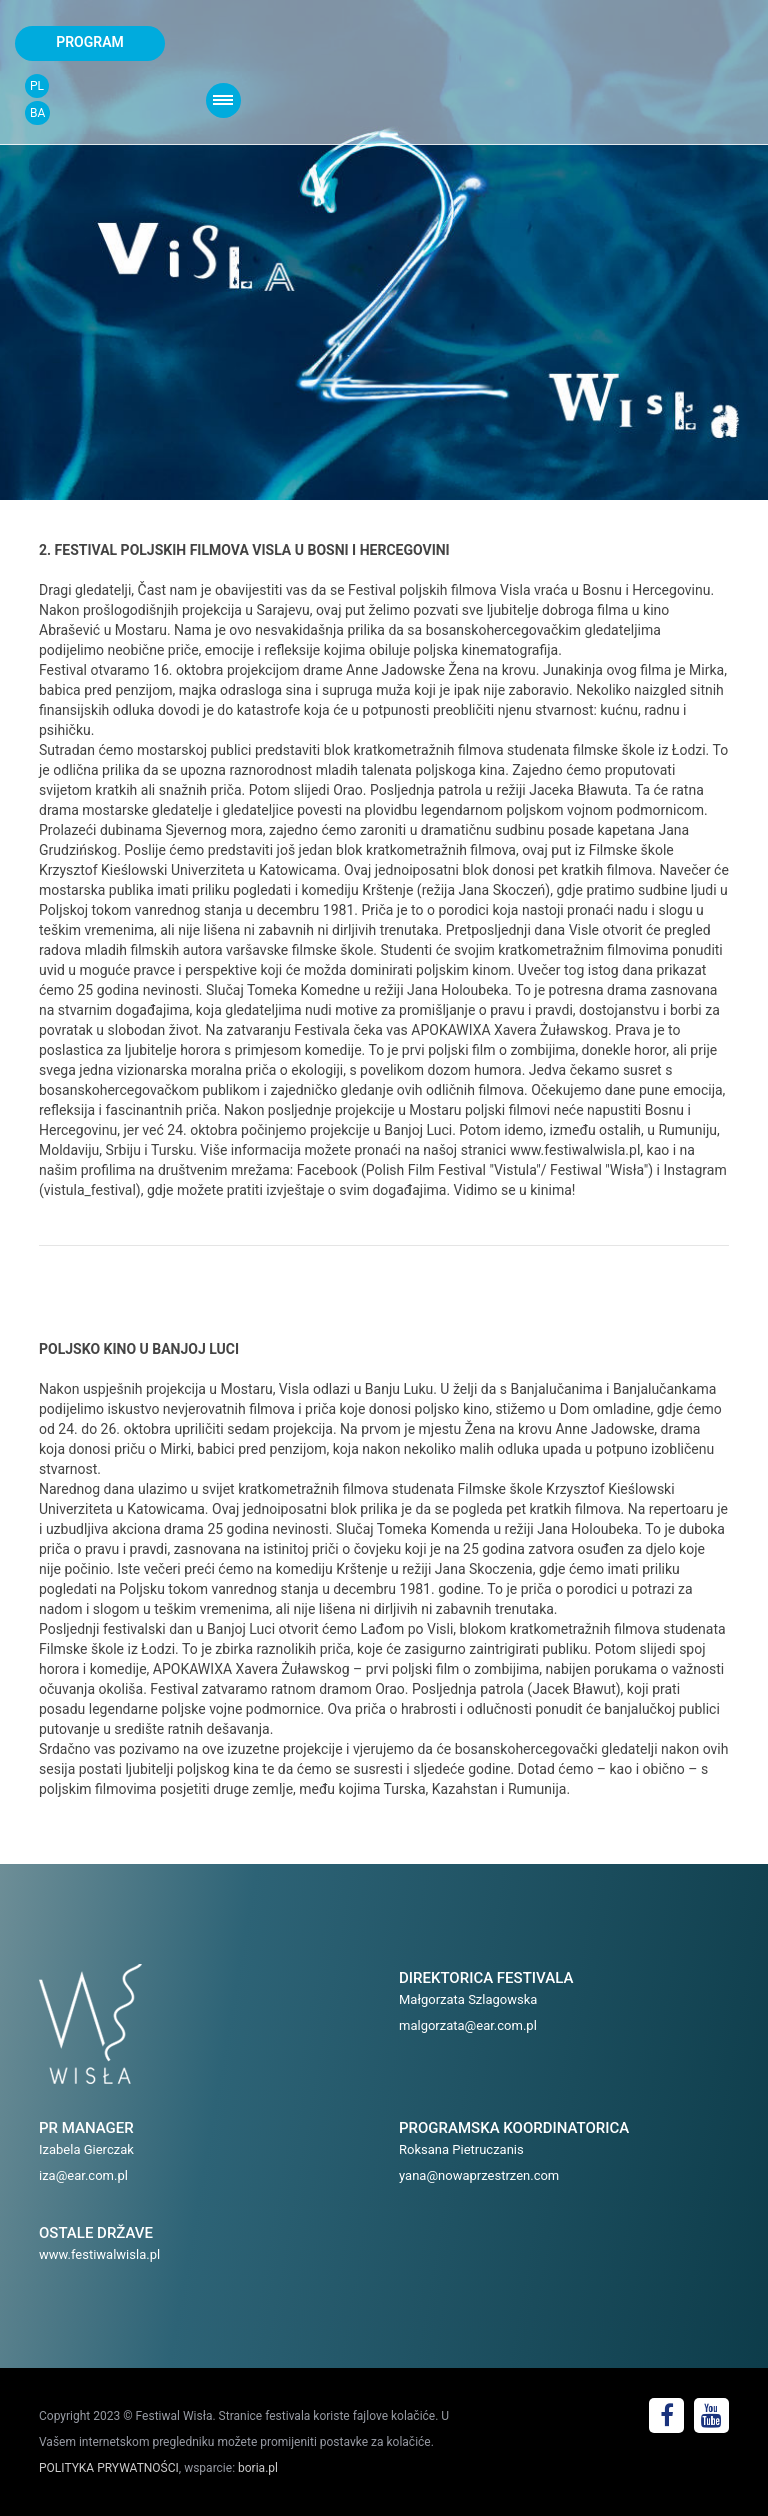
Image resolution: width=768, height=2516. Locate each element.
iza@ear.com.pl (83, 2175)
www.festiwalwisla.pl (99, 2254)
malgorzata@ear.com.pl (468, 2025)
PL (37, 86)
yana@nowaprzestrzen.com (479, 2175)
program (90, 42)
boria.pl (258, 2468)
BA (37, 113)
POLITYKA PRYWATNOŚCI (109, 2468)
